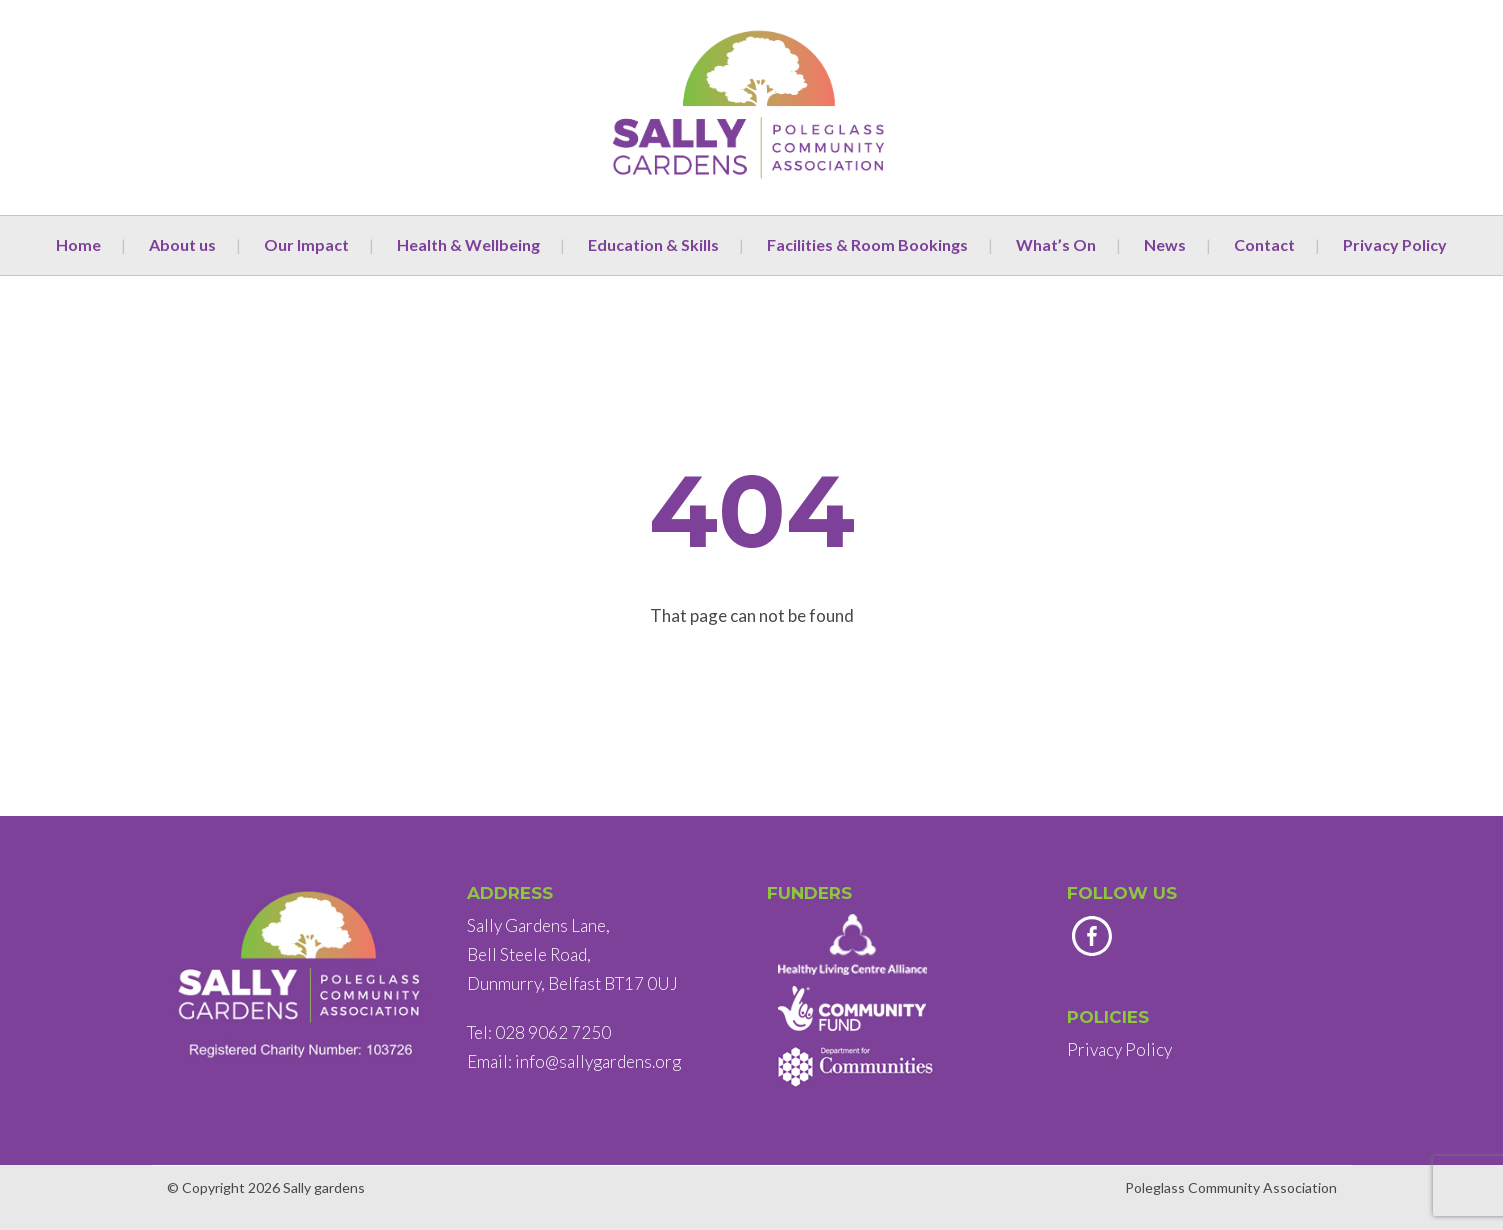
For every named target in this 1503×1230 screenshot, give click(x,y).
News (1165, 244)
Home (78, 244)
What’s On (1056, 244)
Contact (1264, 244)
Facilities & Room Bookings (867, 244)
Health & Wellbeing (468, 244)
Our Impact (306, 244)
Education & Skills (653, 244)
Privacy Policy (1395, 244)
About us (182, 244)
